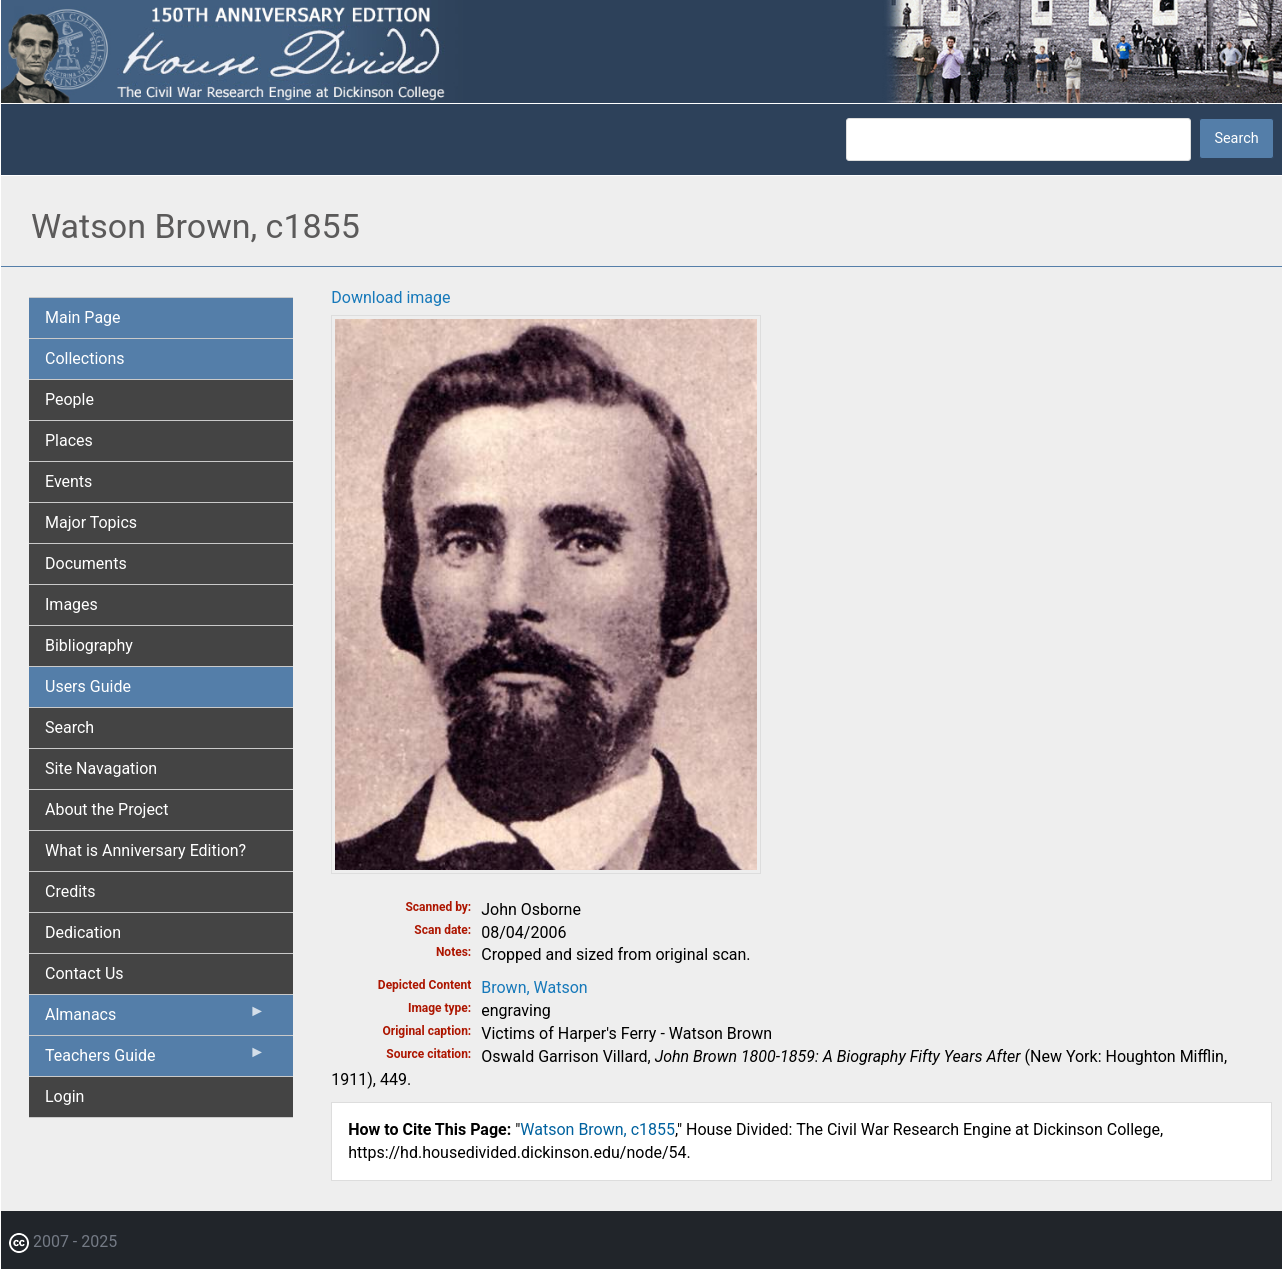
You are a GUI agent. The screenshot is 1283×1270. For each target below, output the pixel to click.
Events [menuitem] (68, 481)
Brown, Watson (534, 987)
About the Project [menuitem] (106, 809)
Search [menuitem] (69, 727)
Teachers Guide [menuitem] (155, 1060)
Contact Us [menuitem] (84, 973)
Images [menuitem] (71, 604)
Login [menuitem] (64, 1096)
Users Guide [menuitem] (88, 686)
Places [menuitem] (69, 440)
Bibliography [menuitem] (89, 645)
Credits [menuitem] (70, 891)
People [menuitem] (69, 399)
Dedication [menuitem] (83, 932)
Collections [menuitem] (85, 358)
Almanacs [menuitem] (155, 1019)
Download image (390, 297)
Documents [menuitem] (86, 563)
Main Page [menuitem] (83, 317)
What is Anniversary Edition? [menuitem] (145, 850)
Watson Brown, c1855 (597, 1129)
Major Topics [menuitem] (91, 522)
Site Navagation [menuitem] (101, 768)
